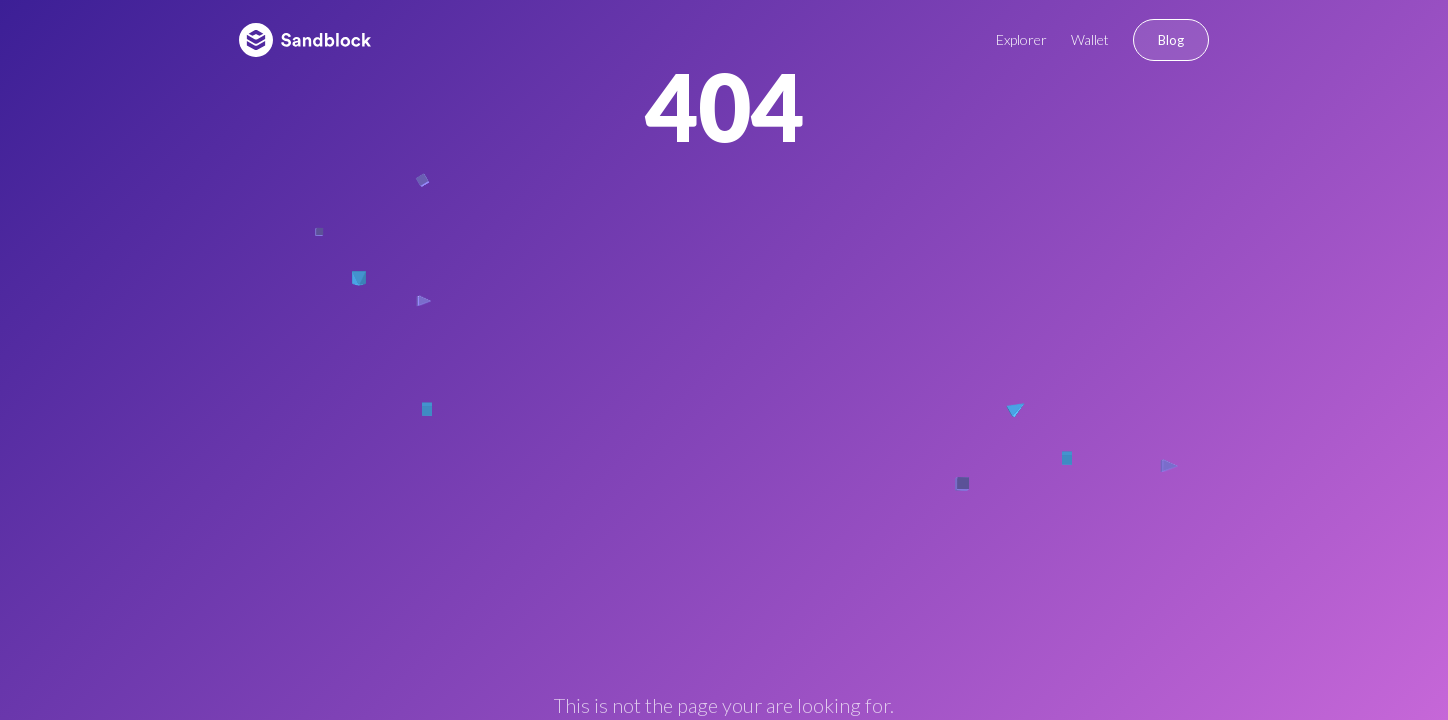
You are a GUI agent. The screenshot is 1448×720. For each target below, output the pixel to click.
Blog (1171, 40)
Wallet (1090, 39)
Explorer (1021, 39)
